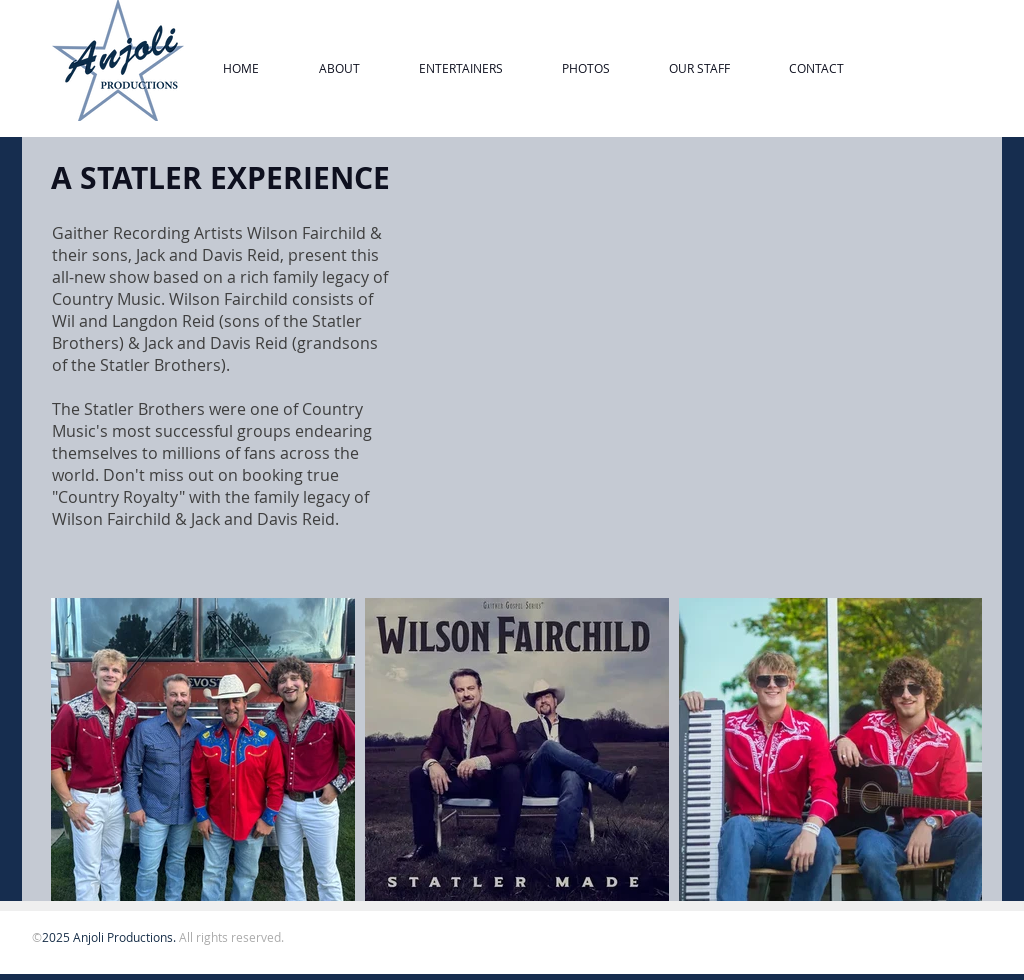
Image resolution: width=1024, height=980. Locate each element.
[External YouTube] (691, 350)
